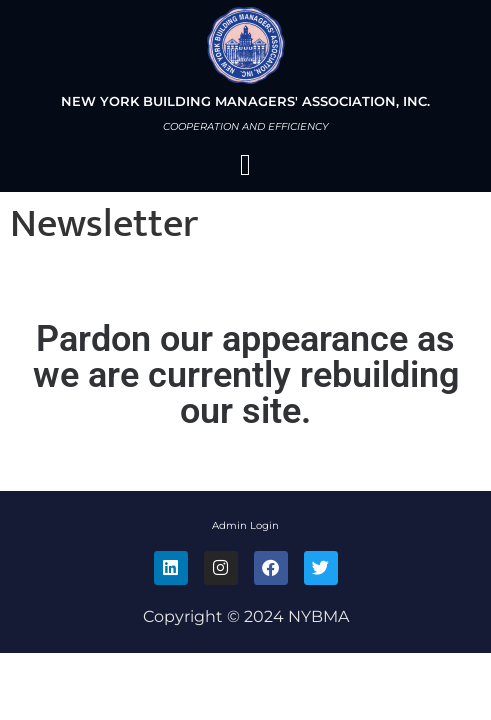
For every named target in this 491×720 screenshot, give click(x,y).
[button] (246, 164)
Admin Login (245, 525)
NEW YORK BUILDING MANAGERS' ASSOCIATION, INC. (245, 101)
